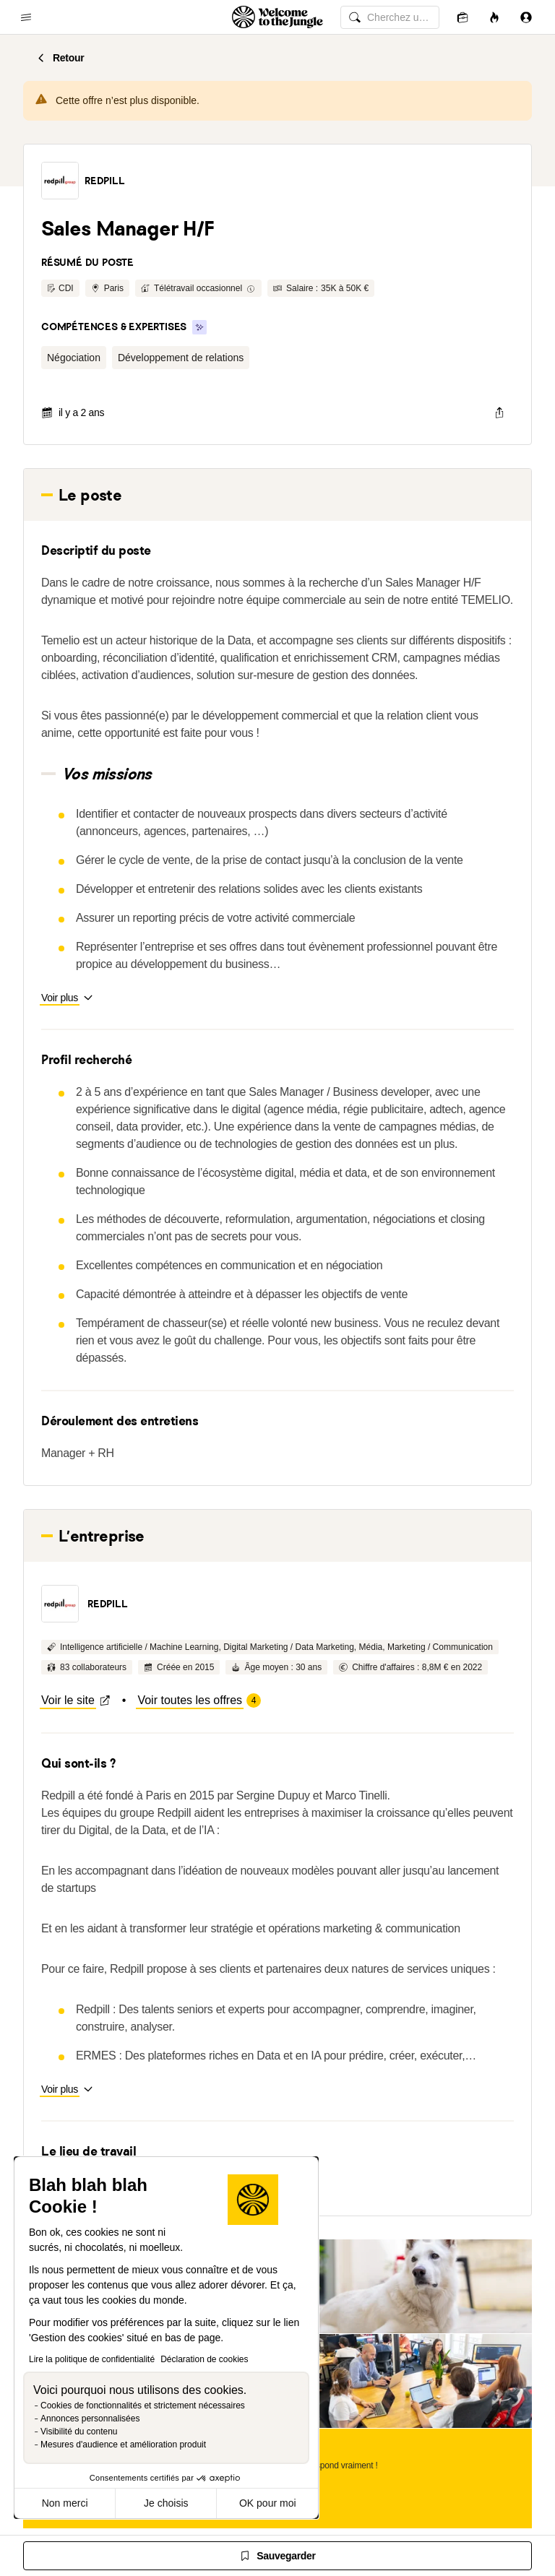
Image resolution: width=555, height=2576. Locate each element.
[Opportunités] (494, 17)
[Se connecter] (526, 17)
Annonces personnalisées (89, 2418)
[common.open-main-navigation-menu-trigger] (26, 17)
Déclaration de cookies (204, 2359)
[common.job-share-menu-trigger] (499, 412)
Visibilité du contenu (79, 2431)
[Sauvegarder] (277, 2555)
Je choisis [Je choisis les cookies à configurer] (166, 2503)
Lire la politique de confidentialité (92, 2359)
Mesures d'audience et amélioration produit (123, 2444)
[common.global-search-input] (389, 17)
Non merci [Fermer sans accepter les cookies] (65, 2503)
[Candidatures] (462, 17)
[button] (60, 181)
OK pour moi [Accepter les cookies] (267, 2503)
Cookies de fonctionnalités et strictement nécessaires (142, 2405)
